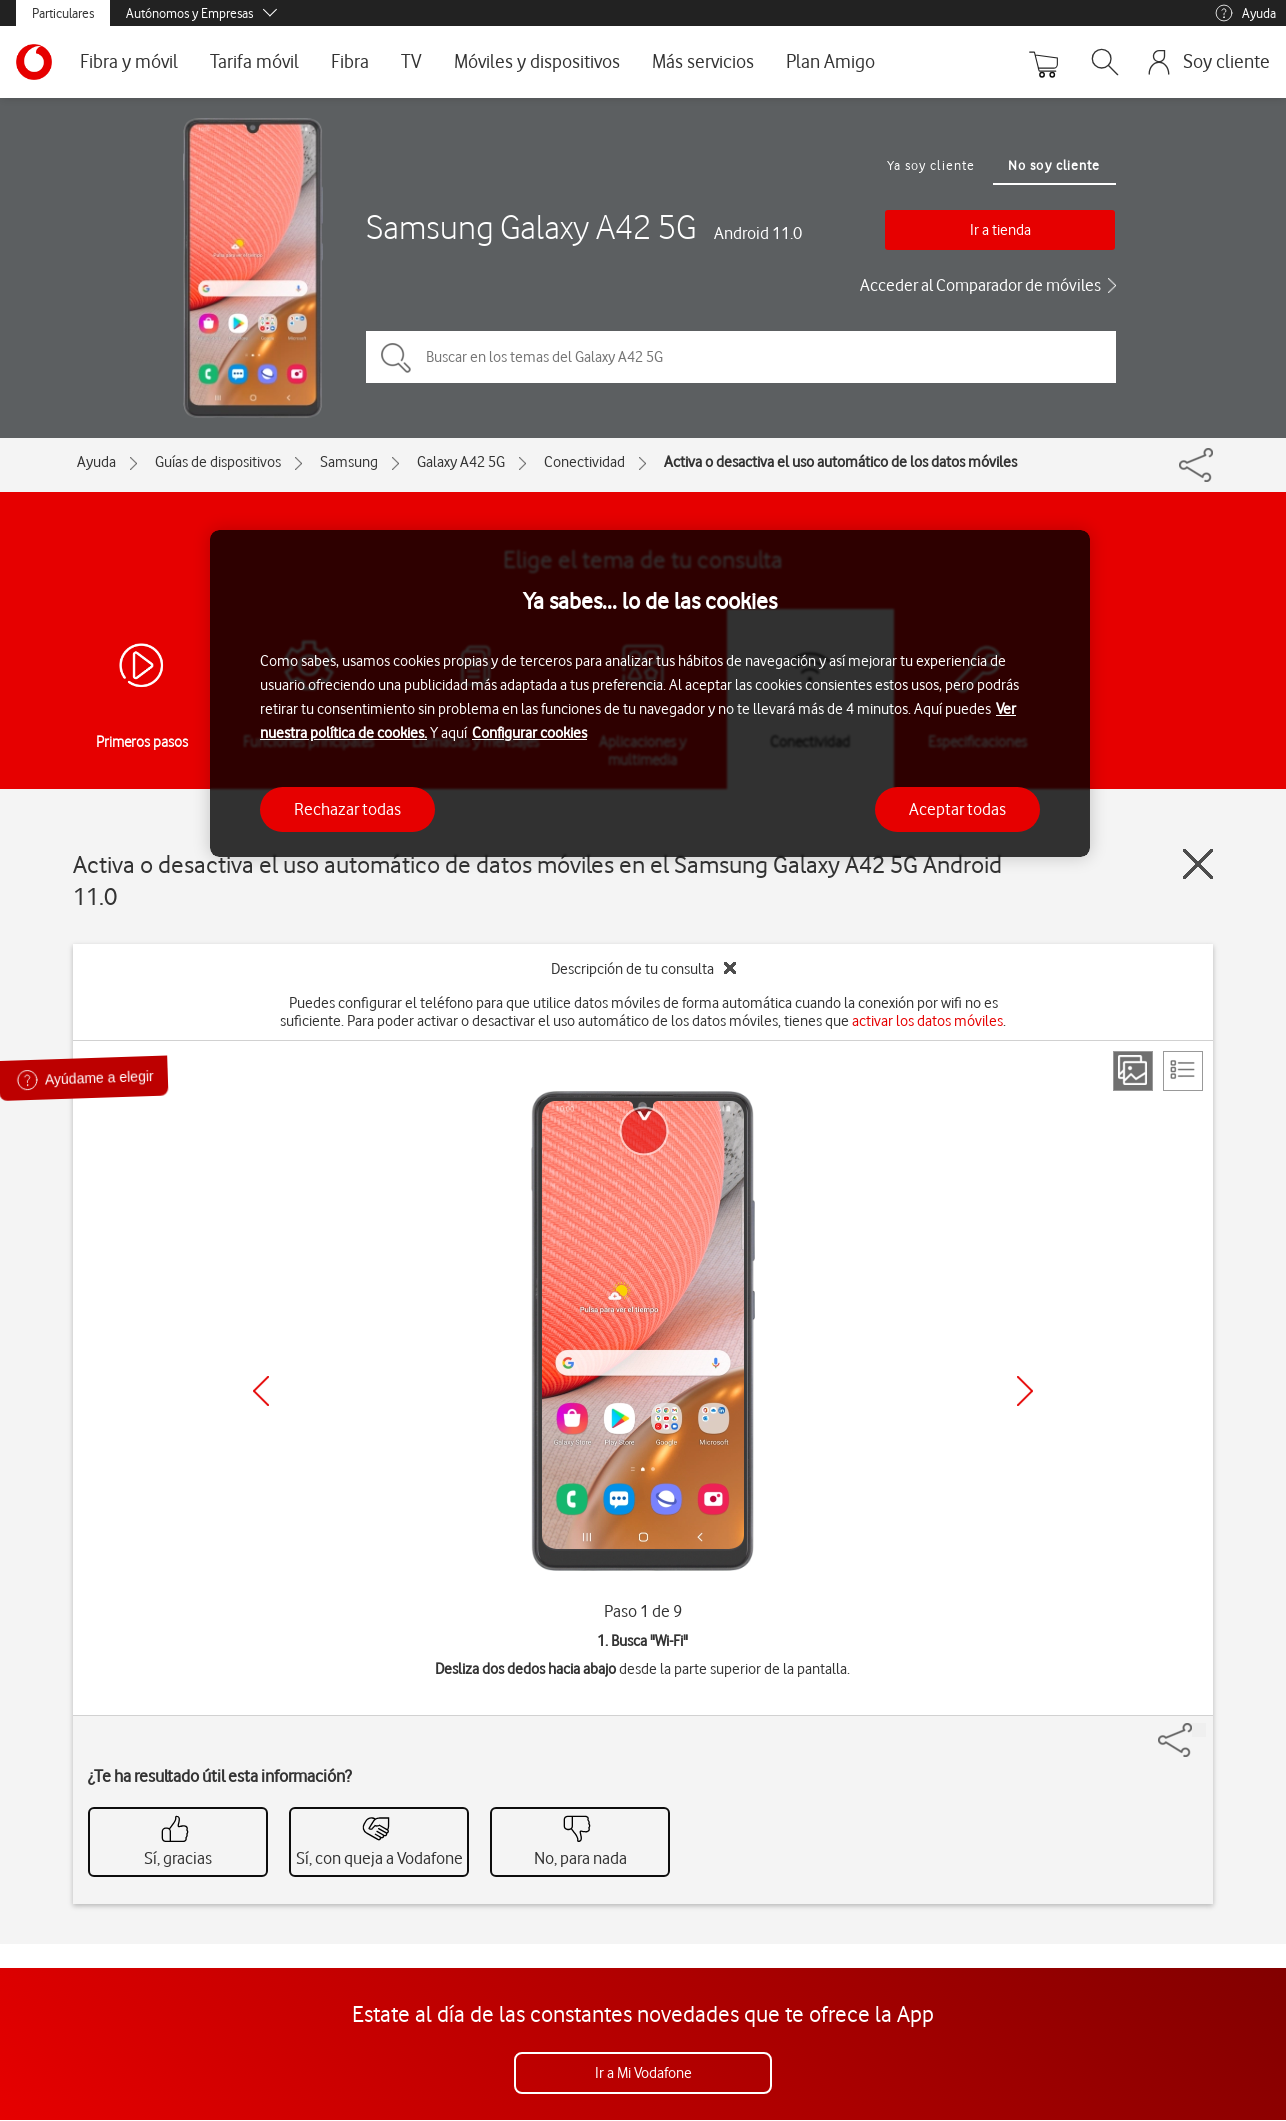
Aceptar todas (957, 809)
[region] (650, 693)
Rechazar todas (347, 809)
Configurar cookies (529, 733)
